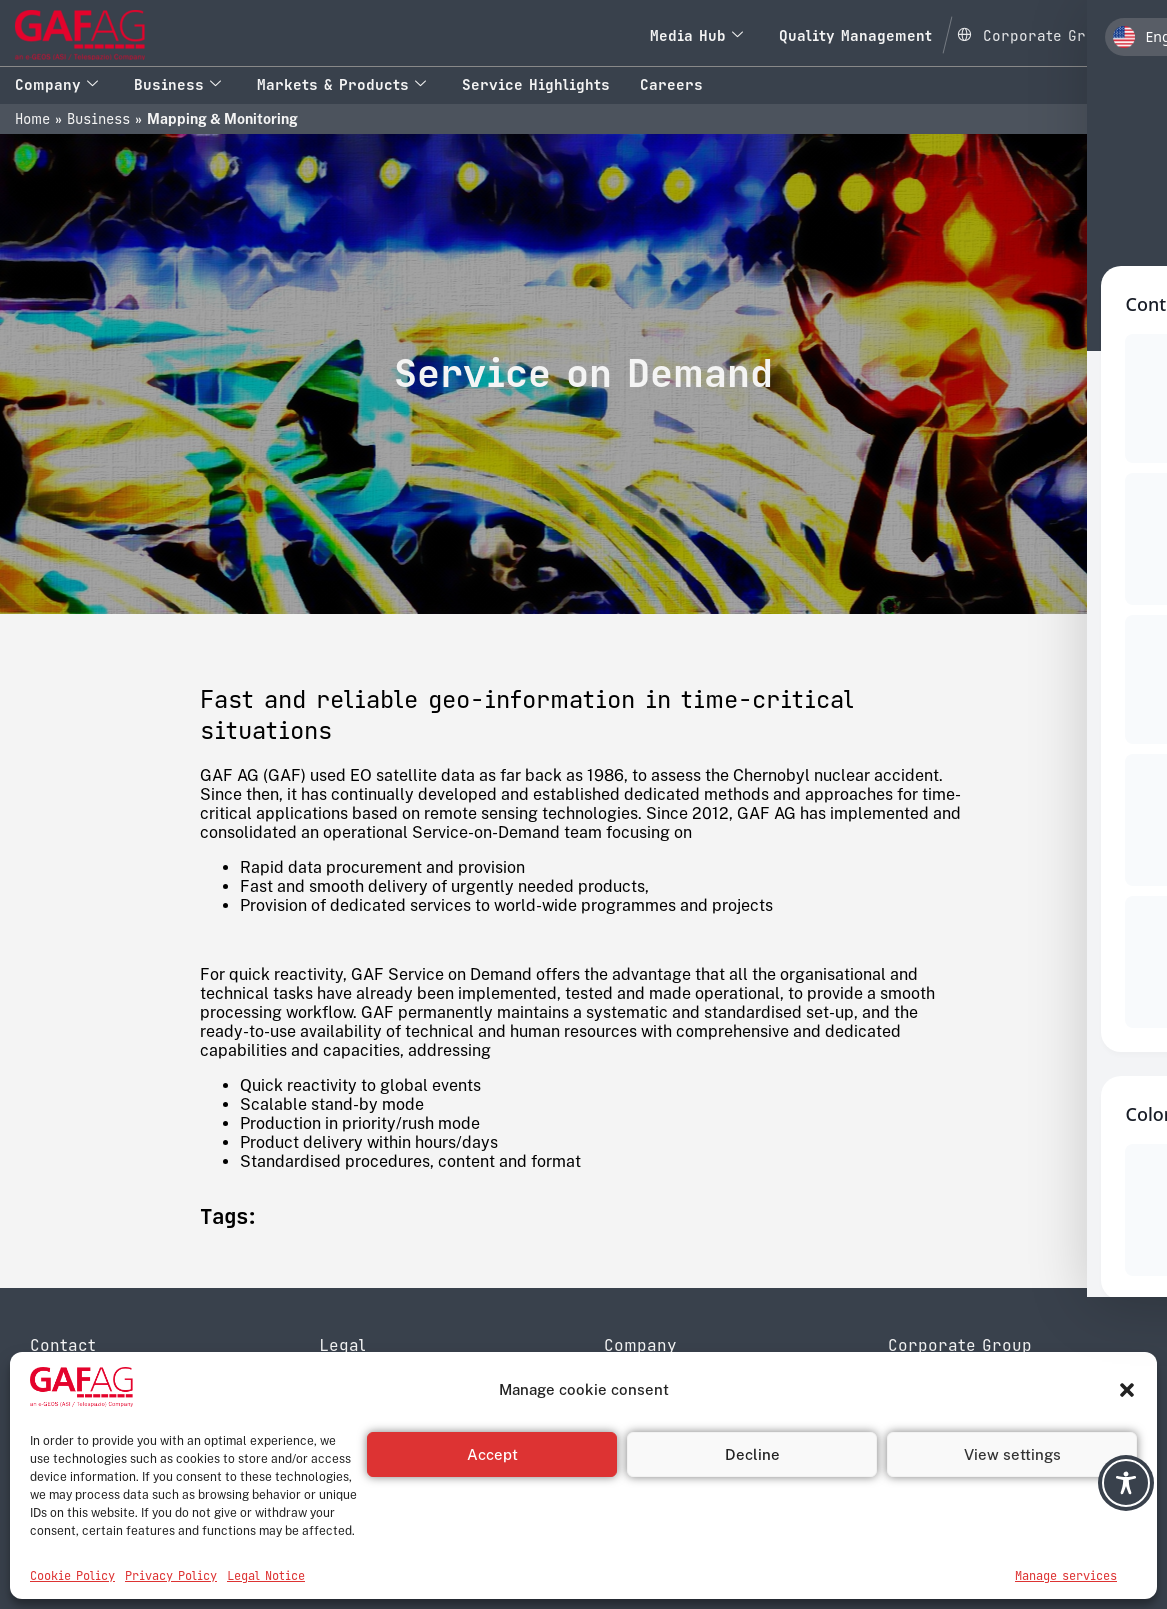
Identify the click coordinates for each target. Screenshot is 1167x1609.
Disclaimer (356, 1411)
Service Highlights (536, 84)
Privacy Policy (369, 1392)
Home (32, 119)
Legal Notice (363, 1430)
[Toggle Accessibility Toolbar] (1126, 1483)
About (625, 1392)
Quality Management (855, 35)
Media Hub (696, 35)
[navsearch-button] (1145, 35)
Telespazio (926, 1411)
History (629, 1411)
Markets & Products (341, 84)
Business (177, 84)
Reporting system (381, 1449)
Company (56, 84)
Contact (631, 1449)
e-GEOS (918, 1392)
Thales (912, 1449)
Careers (671, 84)
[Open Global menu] (1035, 33)
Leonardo (922, 1430)
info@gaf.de (130, 1469)
